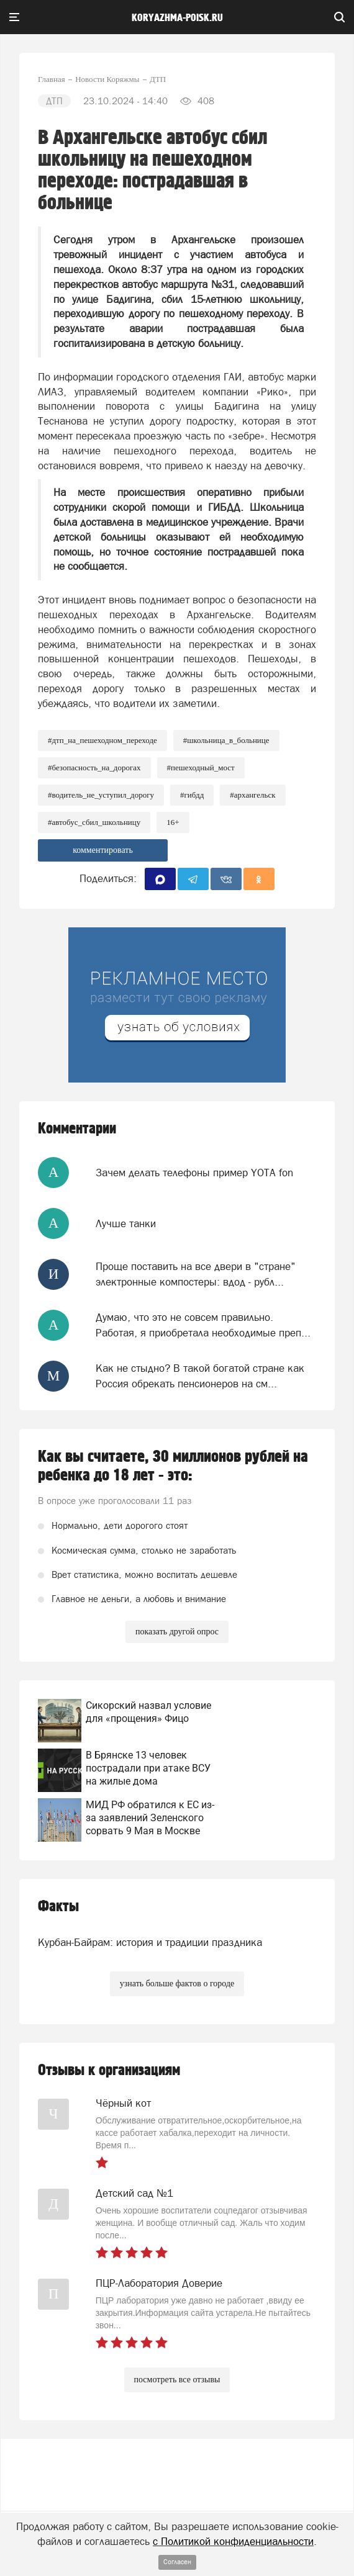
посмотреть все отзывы (177, 2379)
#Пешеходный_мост (201, 767)
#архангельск (252, 794)
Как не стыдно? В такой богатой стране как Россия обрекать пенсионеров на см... (200, 1375)
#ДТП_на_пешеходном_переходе (102, 740)
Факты (58, 1907)
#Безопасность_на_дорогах (94, 767)
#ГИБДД (192, 794)
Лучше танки (126, 1223)
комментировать (103, 850)
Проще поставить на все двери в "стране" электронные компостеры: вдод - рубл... (196, 1273)
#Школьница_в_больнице (226, 740)
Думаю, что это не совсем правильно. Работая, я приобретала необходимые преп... (203, 1324)
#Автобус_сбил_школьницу (94, 822)
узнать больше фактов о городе (177, 1983)
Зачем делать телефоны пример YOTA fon (194, 1172)
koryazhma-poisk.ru (177, 18)
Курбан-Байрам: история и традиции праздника (150, 1942)
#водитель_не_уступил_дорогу (101, 794)
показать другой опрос (177, 1631)
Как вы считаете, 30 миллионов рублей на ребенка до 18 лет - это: (173, 1466)
